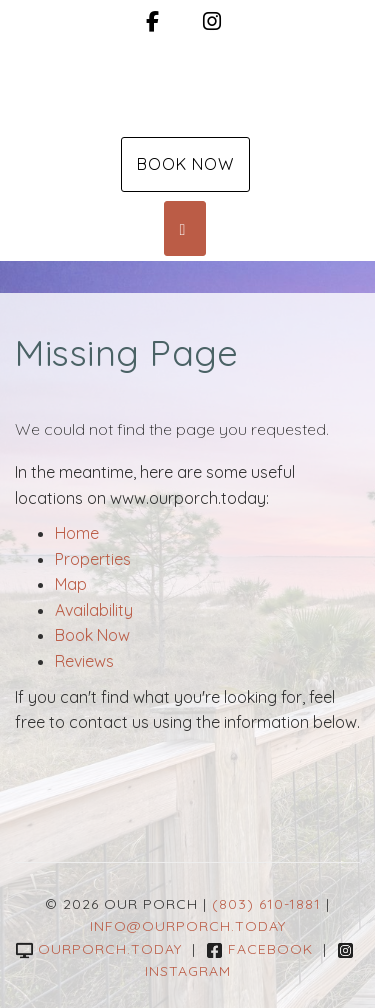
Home (77, 533)
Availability (94, 610)
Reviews (84, 661)
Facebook (259, 949)
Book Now (185, 164)
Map (71, 584)
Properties (93, 559)
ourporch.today (99, 949)
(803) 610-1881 (266, 904)
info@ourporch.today (188, 926)
